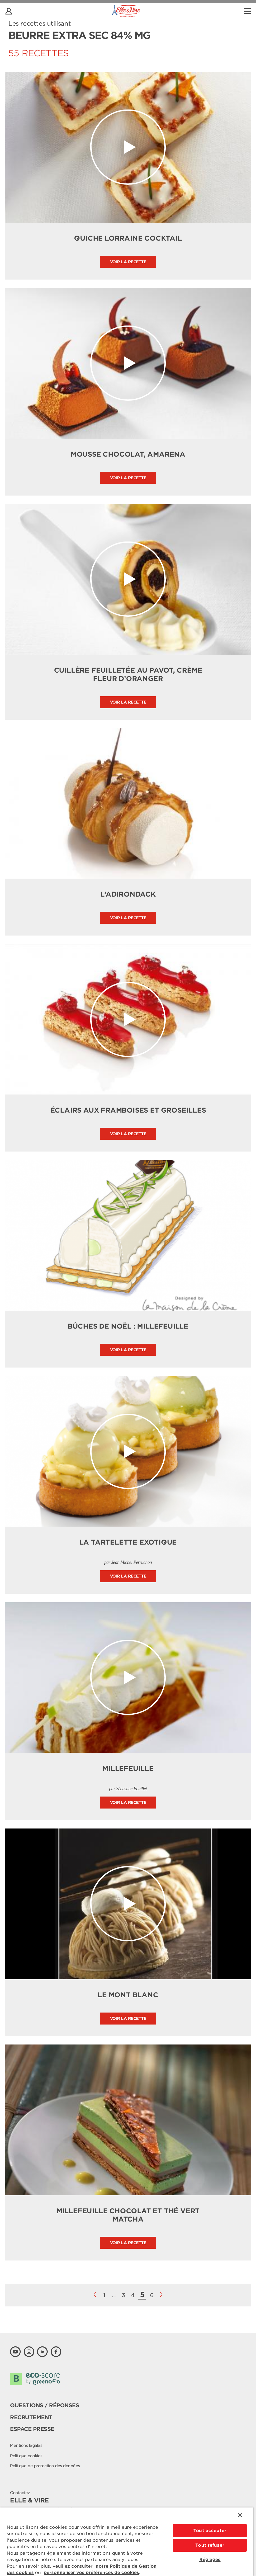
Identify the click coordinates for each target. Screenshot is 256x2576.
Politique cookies (26, 2455)
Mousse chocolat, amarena (128, 454)
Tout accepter (209, 2530)
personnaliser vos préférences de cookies (91, 2572)
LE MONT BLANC (128, 1995)
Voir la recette (128, 261)
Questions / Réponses (44, 2405)
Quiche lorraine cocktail (128, 238)
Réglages (210, 2559)
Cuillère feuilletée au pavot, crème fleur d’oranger (128, 674)
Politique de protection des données (45, 2465)
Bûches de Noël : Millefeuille (128, 1326)
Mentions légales (26, 2445)
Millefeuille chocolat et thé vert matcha (128, 2215)
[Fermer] (240, 2515)
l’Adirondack (128, 894)
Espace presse (32, 2429)
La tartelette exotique (128, 1542)
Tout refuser (209, 2545)
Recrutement (31, 2417)
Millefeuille (128, 1769)
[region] (126, 2541)
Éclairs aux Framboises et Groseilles (128, 1110)
